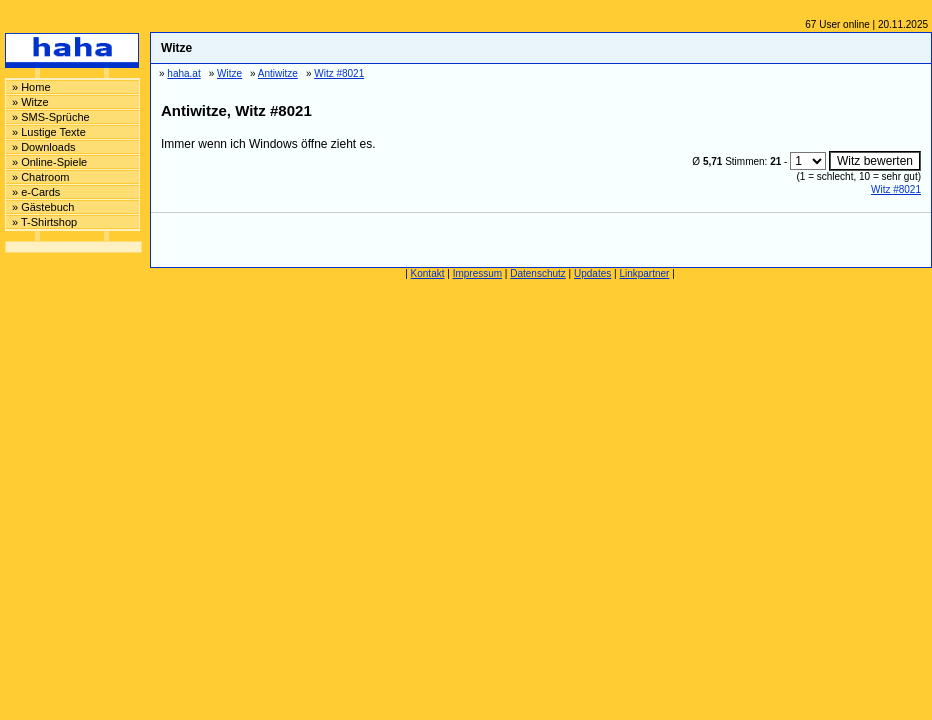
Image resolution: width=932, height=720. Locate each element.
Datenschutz (538, 273)
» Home (31, 87)
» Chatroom (40, 177)
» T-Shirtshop (44, 222)
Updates (592, 273)
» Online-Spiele (49, 162)
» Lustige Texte (49, 132)
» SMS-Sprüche (51, 117)
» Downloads (44, 147)
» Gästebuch (43, 207)
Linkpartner (644, 273)
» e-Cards (36, 192)
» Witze (30, 102)
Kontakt (428, 273)
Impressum (477, 273)
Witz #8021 (896, 189)
